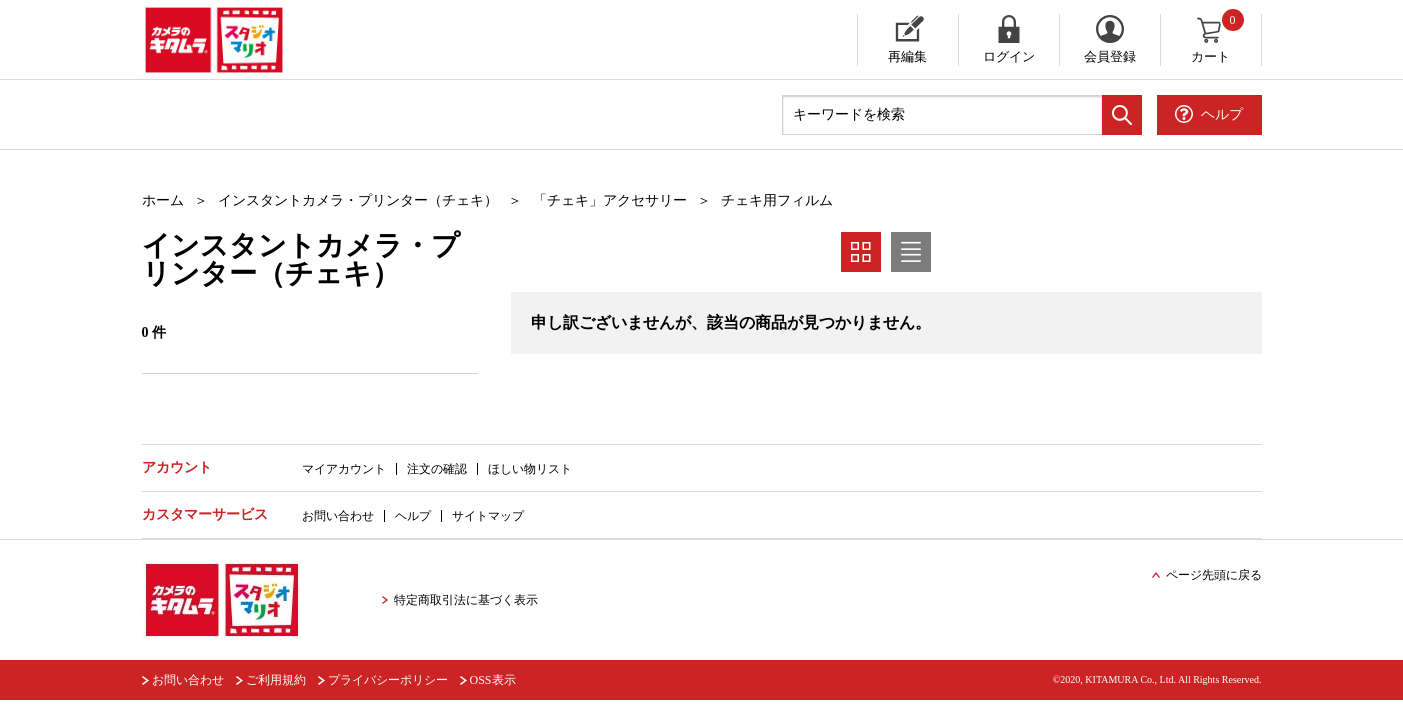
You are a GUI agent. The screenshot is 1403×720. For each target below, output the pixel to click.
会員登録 (1110, 56)
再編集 (907, 56)
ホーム (163, 200)
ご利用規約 (276, 680)
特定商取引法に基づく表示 (466, 600)
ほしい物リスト (530, 469)
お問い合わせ (338, 516)
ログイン (1009, 56)
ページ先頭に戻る (1214, 575)
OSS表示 (493, 680)
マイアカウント (344, 469)
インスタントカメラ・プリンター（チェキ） (358, 200)
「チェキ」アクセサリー (610, 200)
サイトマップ (488, 516)
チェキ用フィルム (777, 200)
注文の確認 (437, 469)
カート (1218, 39)
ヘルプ (413, 516)
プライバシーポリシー (388, 680)
